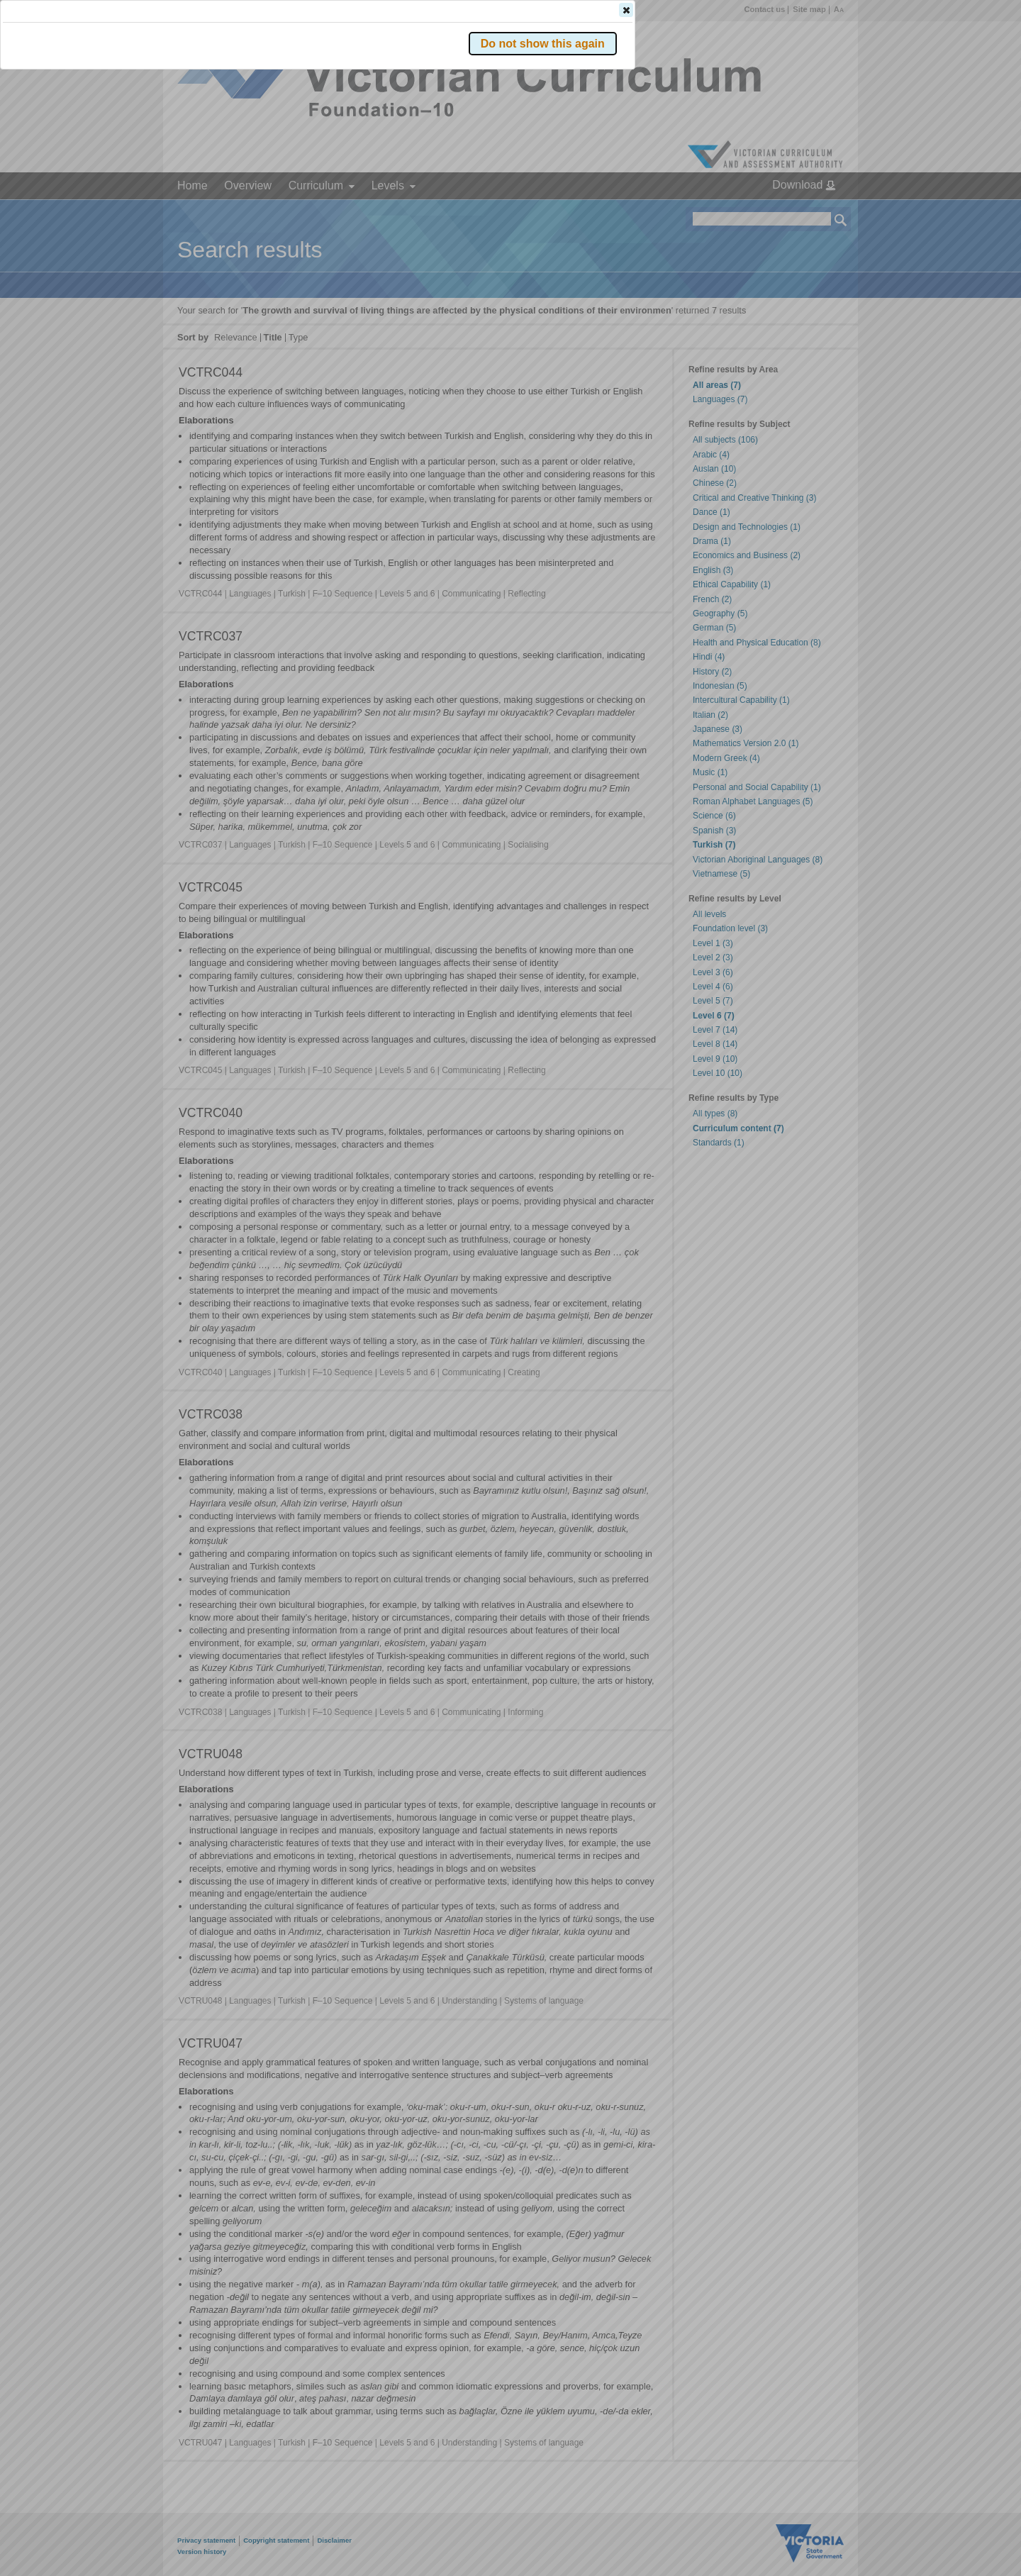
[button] (816, 212)
